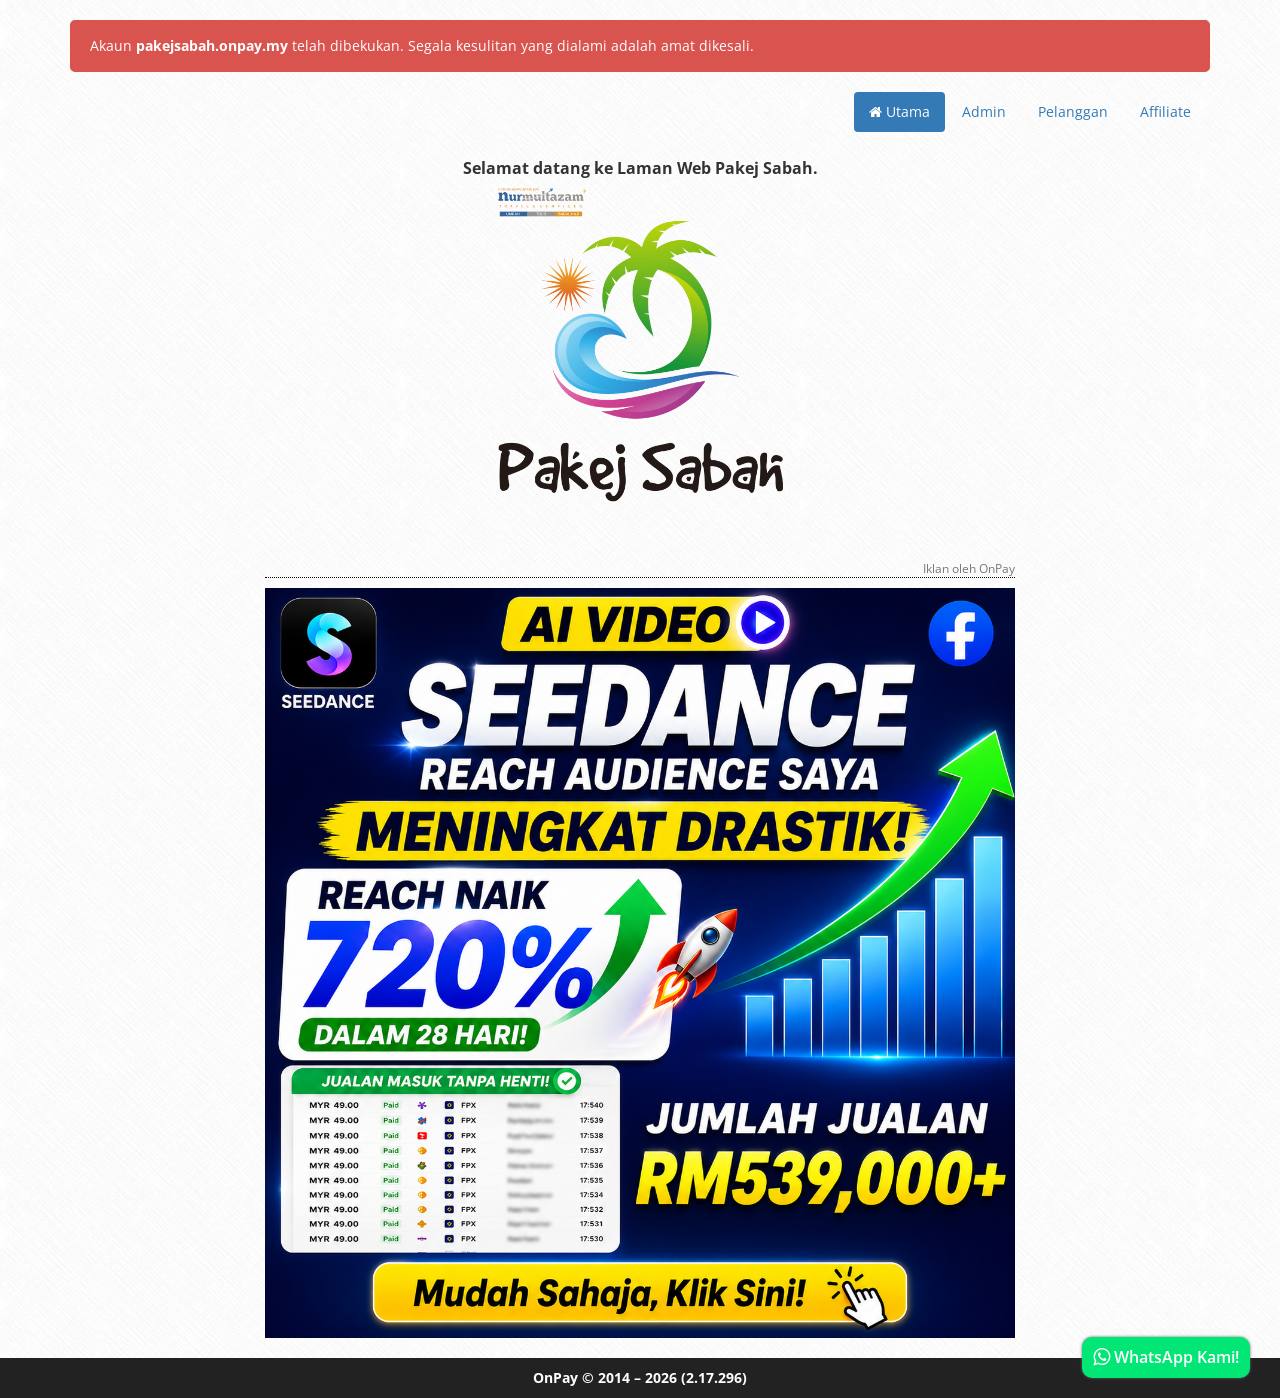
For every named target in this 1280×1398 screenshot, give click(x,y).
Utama (899, 111)
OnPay (555, 1377)
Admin (984, 111)
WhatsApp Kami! (1166, 1357)
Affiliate (1165, 111)
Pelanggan (1073, 111)
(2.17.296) (714, 1377)
